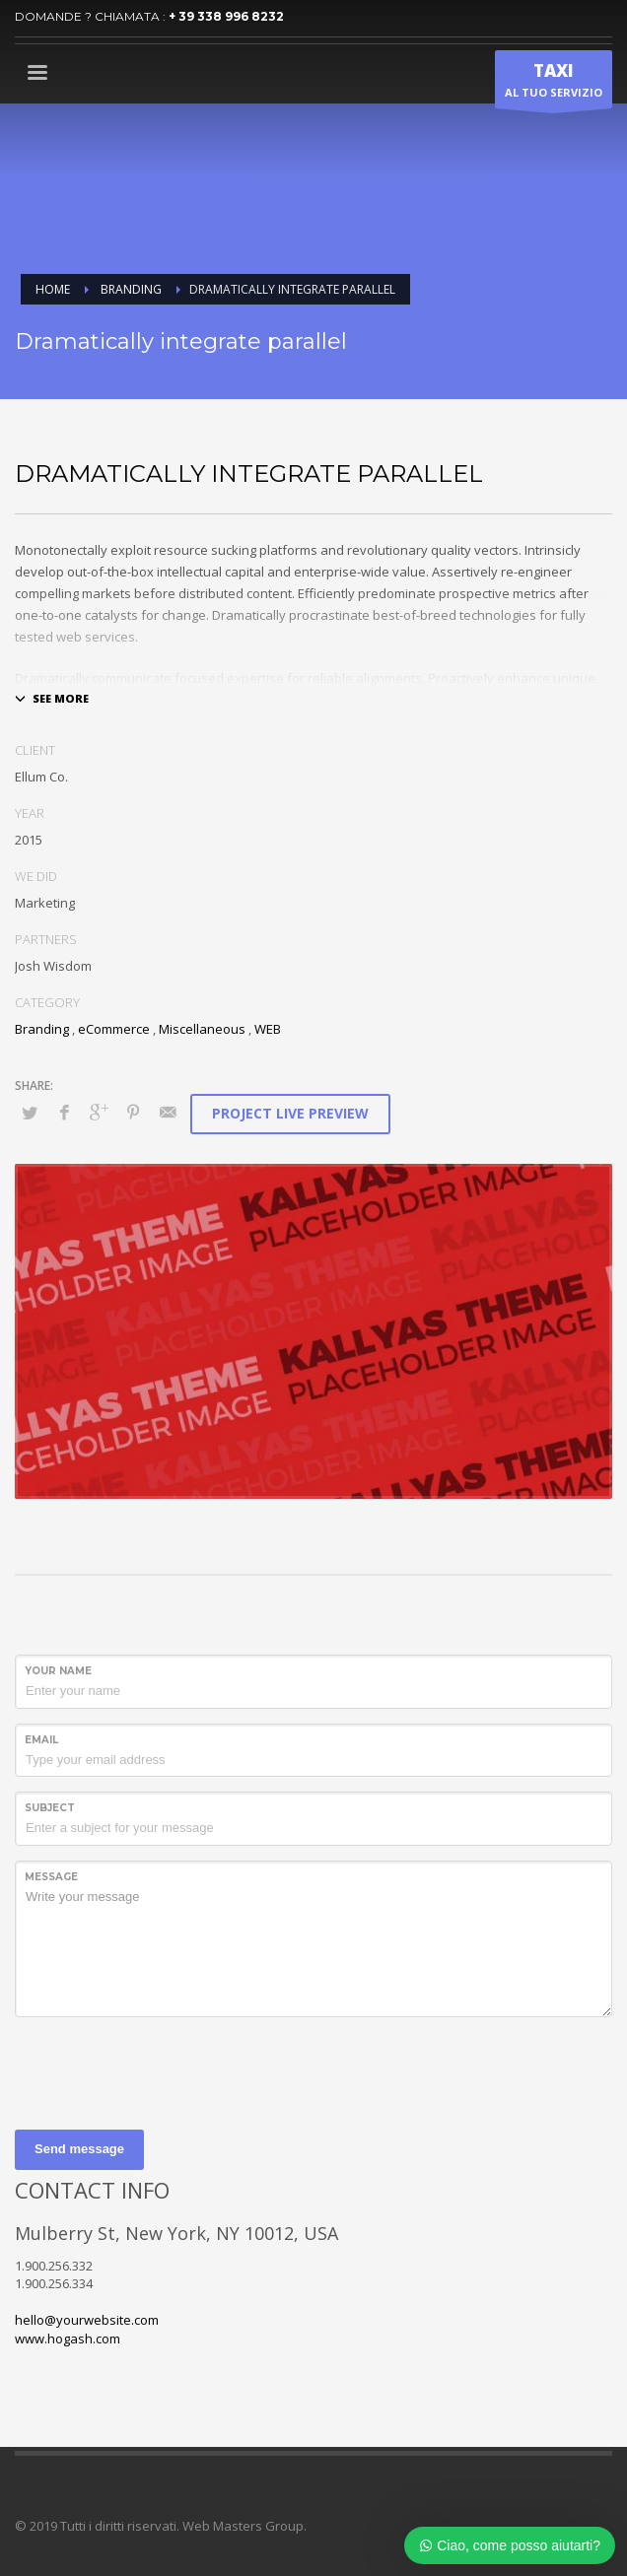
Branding (42, 1029)
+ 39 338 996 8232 (226, 16)
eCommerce (114, 1029)
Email (41, 1739)
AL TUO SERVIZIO (553, 83)
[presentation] (164, 2070)
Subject (50, 1807)
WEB (267, 1029)
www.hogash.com (67, 2338)
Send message (79, 2148)
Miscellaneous (202, 1029)
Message (51, 1876)
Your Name (58, 1670)
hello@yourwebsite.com (87, 2320)
